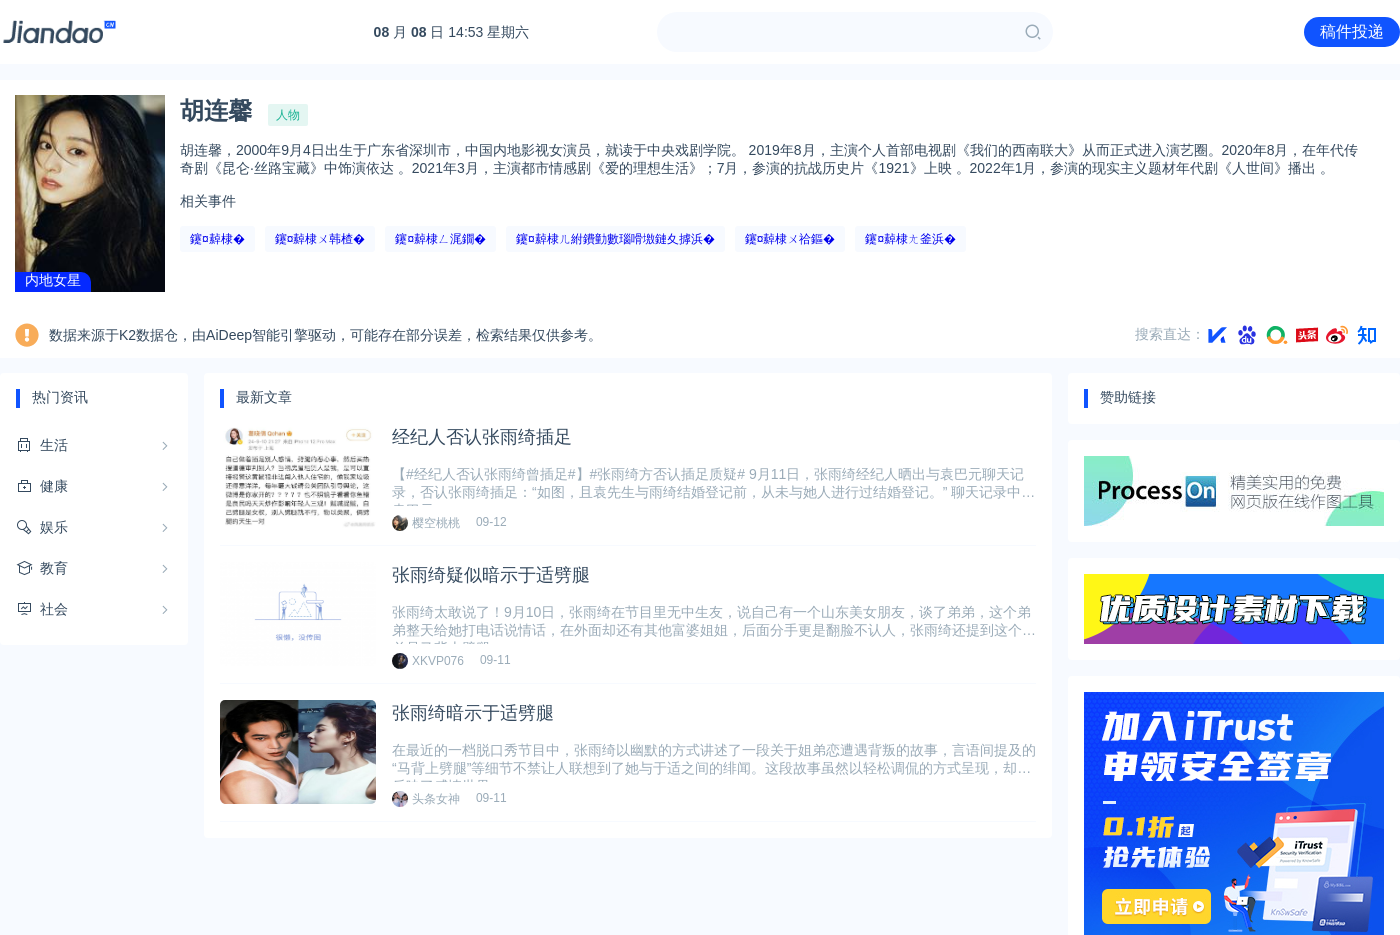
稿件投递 (1352, 31)
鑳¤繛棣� (217, 239)
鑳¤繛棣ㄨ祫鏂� (790, 239)
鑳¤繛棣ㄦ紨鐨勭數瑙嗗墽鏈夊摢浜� (615, 239)
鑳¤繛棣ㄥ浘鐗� (440, 239)
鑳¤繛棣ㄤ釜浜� (910, 239)
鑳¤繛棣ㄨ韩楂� (320, 239)
